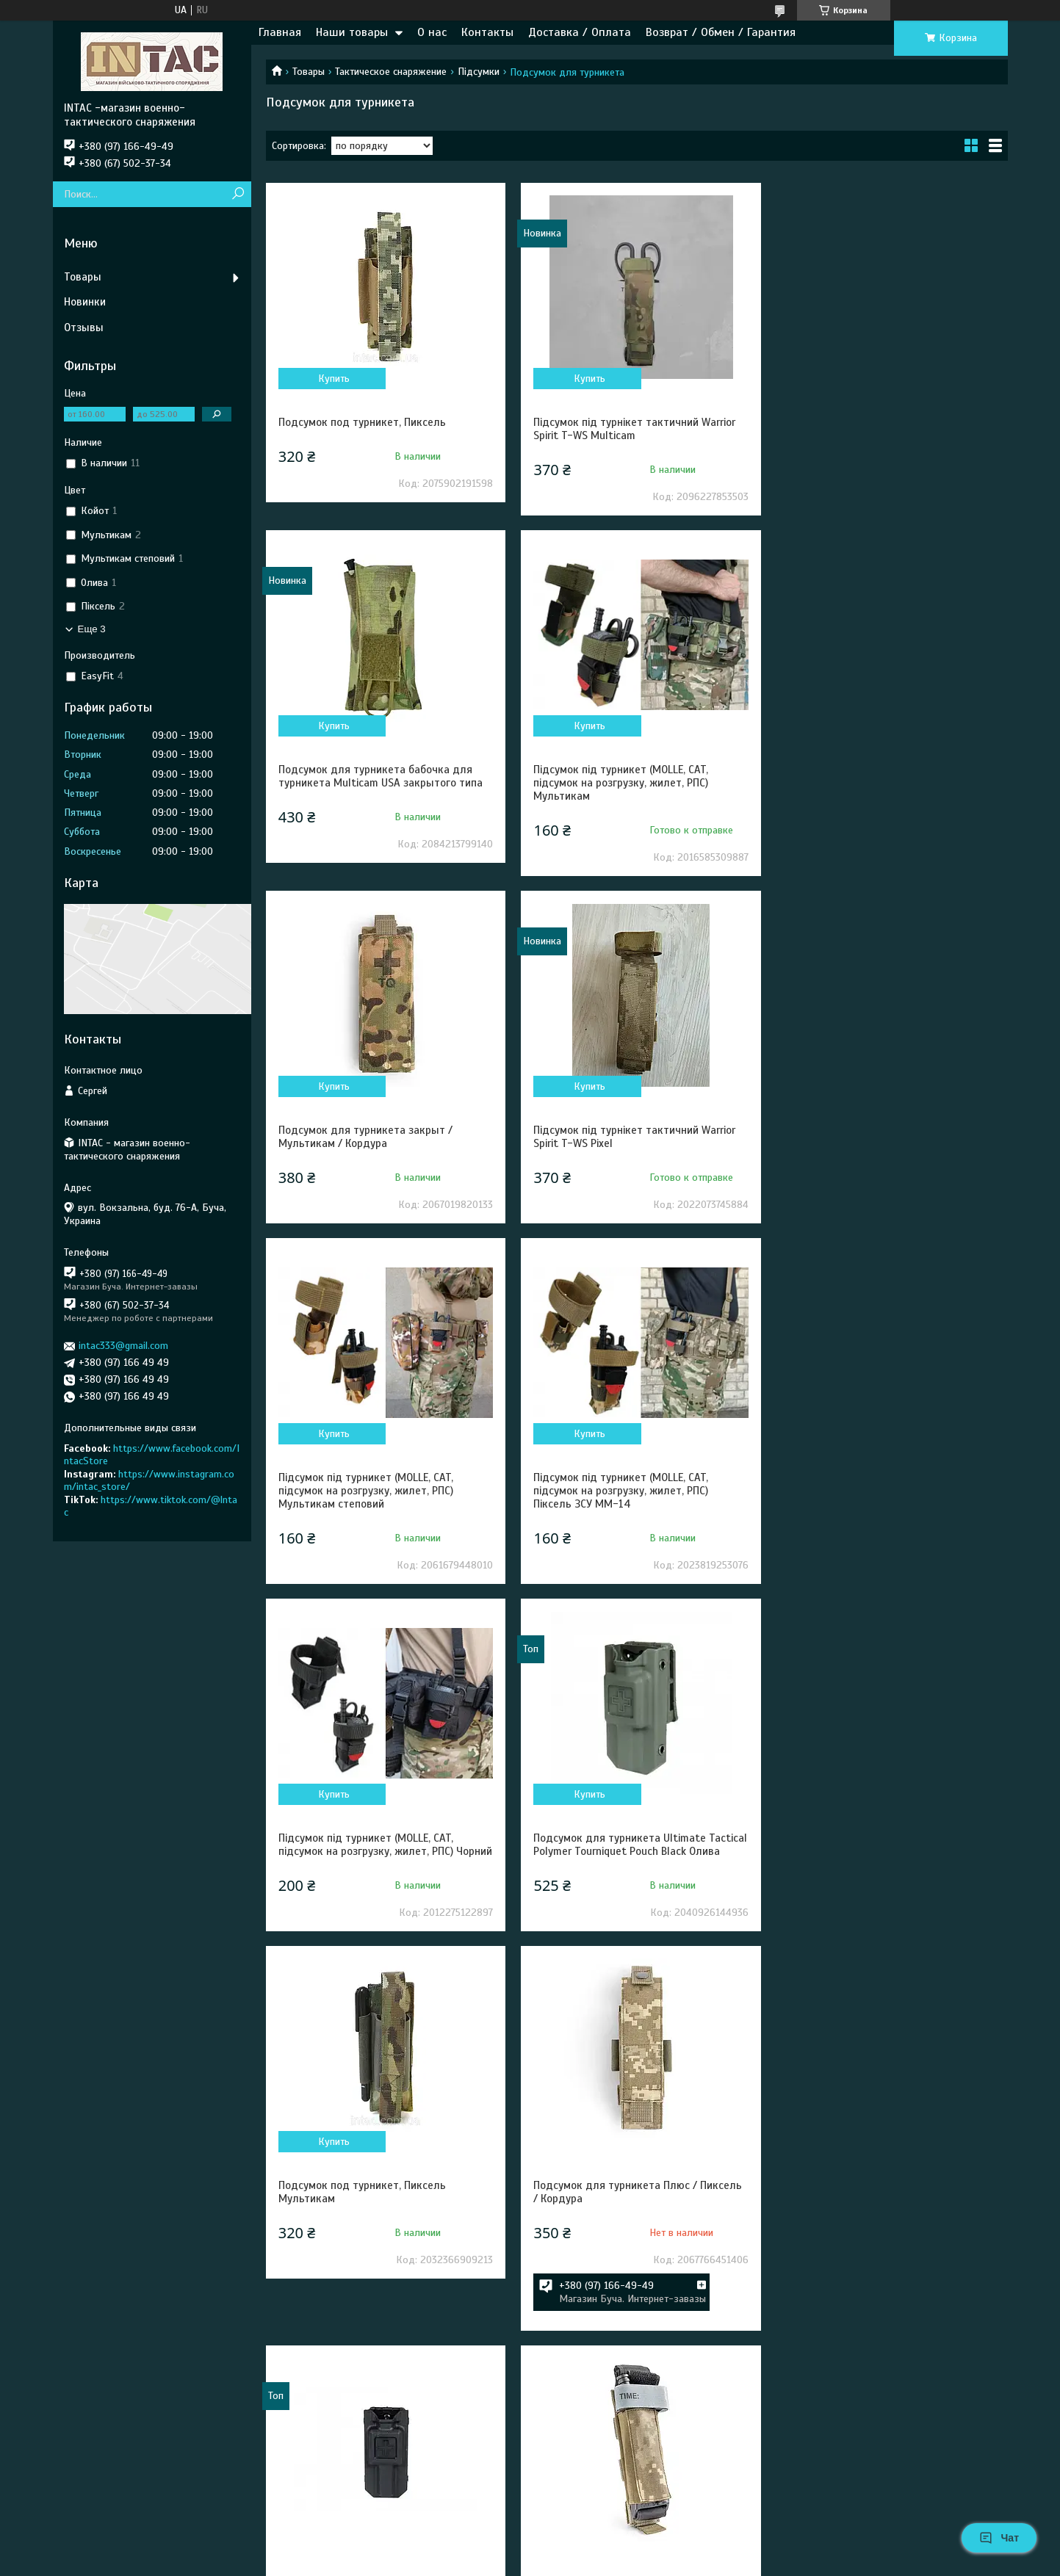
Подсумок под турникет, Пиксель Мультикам (614, 1497)
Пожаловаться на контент (568, 2562)
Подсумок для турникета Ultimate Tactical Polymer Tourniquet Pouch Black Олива (375, 1504)
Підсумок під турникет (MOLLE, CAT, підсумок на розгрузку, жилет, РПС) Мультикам (365, 783)
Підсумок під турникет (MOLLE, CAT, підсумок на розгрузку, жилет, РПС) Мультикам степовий (365, 1143)
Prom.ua (593, 2535)
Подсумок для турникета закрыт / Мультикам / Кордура (617, 776)
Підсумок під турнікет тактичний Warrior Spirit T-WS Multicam (631, 429)
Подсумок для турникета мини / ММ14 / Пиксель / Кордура (631, 1897)
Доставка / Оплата (579, 32)
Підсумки (479, 71)
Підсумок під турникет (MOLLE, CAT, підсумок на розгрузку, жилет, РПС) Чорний (870, 1143)
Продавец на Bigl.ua (530, 2549)
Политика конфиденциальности (692, 2562)
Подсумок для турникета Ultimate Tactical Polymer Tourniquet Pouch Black (375, 1897)
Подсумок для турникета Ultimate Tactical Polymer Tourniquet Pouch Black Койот (375, 2303)
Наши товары (352, 32)
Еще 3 (92, 628)
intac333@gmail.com (123, 1345)
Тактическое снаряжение (391, 71)
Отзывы (84, 327)
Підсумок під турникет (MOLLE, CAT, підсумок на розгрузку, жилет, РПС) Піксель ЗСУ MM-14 (617, 1143)
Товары (308, 71)
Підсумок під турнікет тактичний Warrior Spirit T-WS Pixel (884, 776)
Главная (280, 32)
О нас (432, 32)
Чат (999, 2537)
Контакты (487, 32)
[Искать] (238, 194)
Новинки (85, 301)
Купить (333, 378)
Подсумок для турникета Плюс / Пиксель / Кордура (887, 1497)
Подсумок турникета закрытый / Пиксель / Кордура (888, 1897)
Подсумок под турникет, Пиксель (362, 422)
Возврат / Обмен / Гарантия (721, 32)
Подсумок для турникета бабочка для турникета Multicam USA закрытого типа (885, 429)
